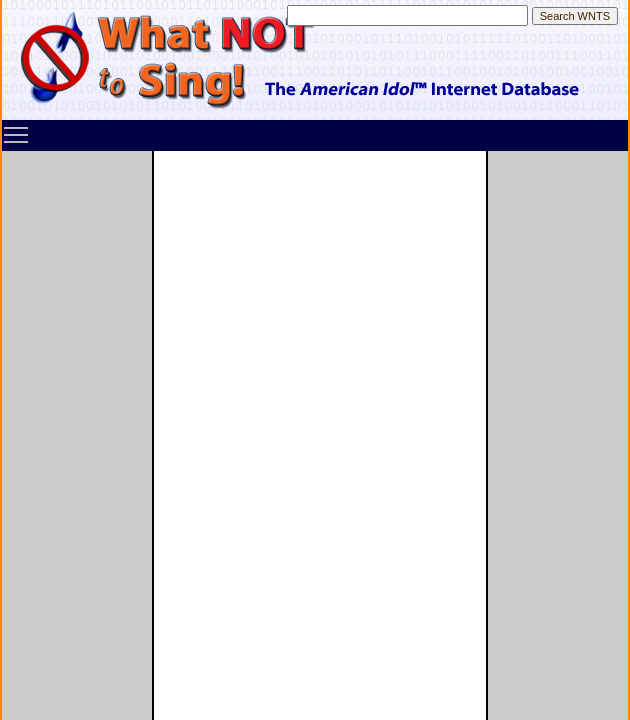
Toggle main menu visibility (17, 128)
